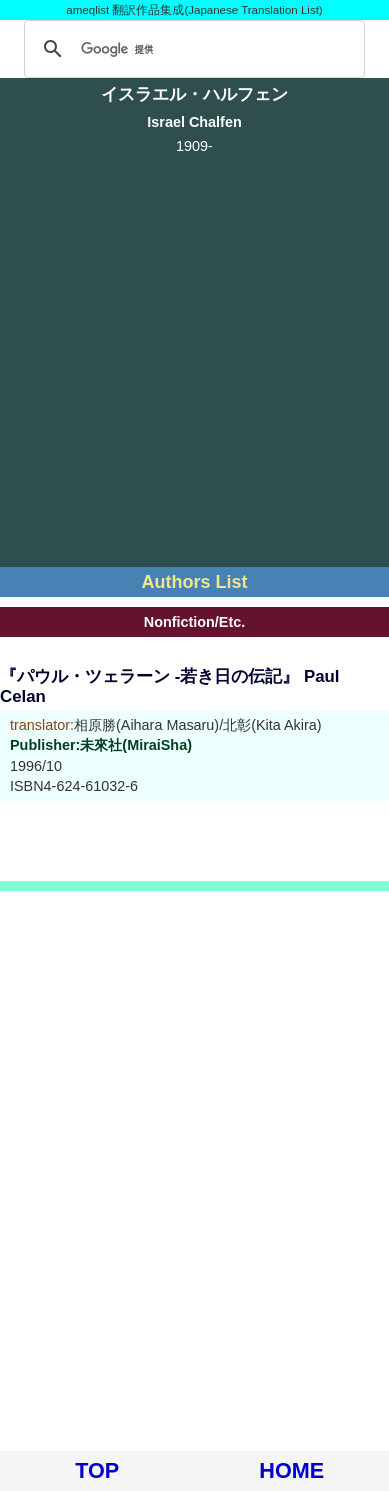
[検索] (191, 49)
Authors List (195, 582)
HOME (291, 1470)
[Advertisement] (194, 357)
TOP (97, 1470)
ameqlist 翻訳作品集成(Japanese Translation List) (194, 10)
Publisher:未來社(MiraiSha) (101, 745)
